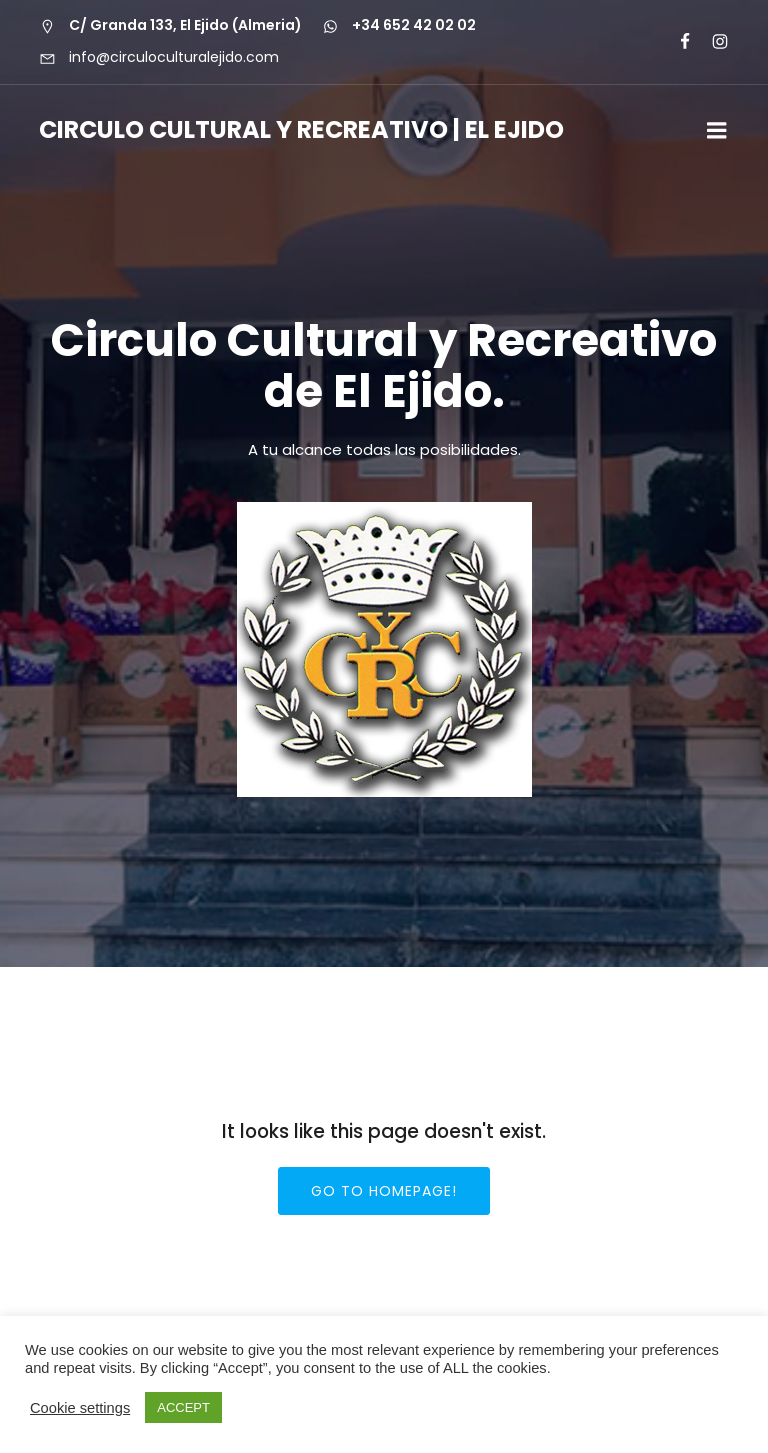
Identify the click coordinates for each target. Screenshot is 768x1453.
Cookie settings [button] (80, 1408)
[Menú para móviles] (717, 131)
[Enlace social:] (676, 42)
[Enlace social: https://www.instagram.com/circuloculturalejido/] (711, 42)
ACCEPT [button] (183, 1407)
